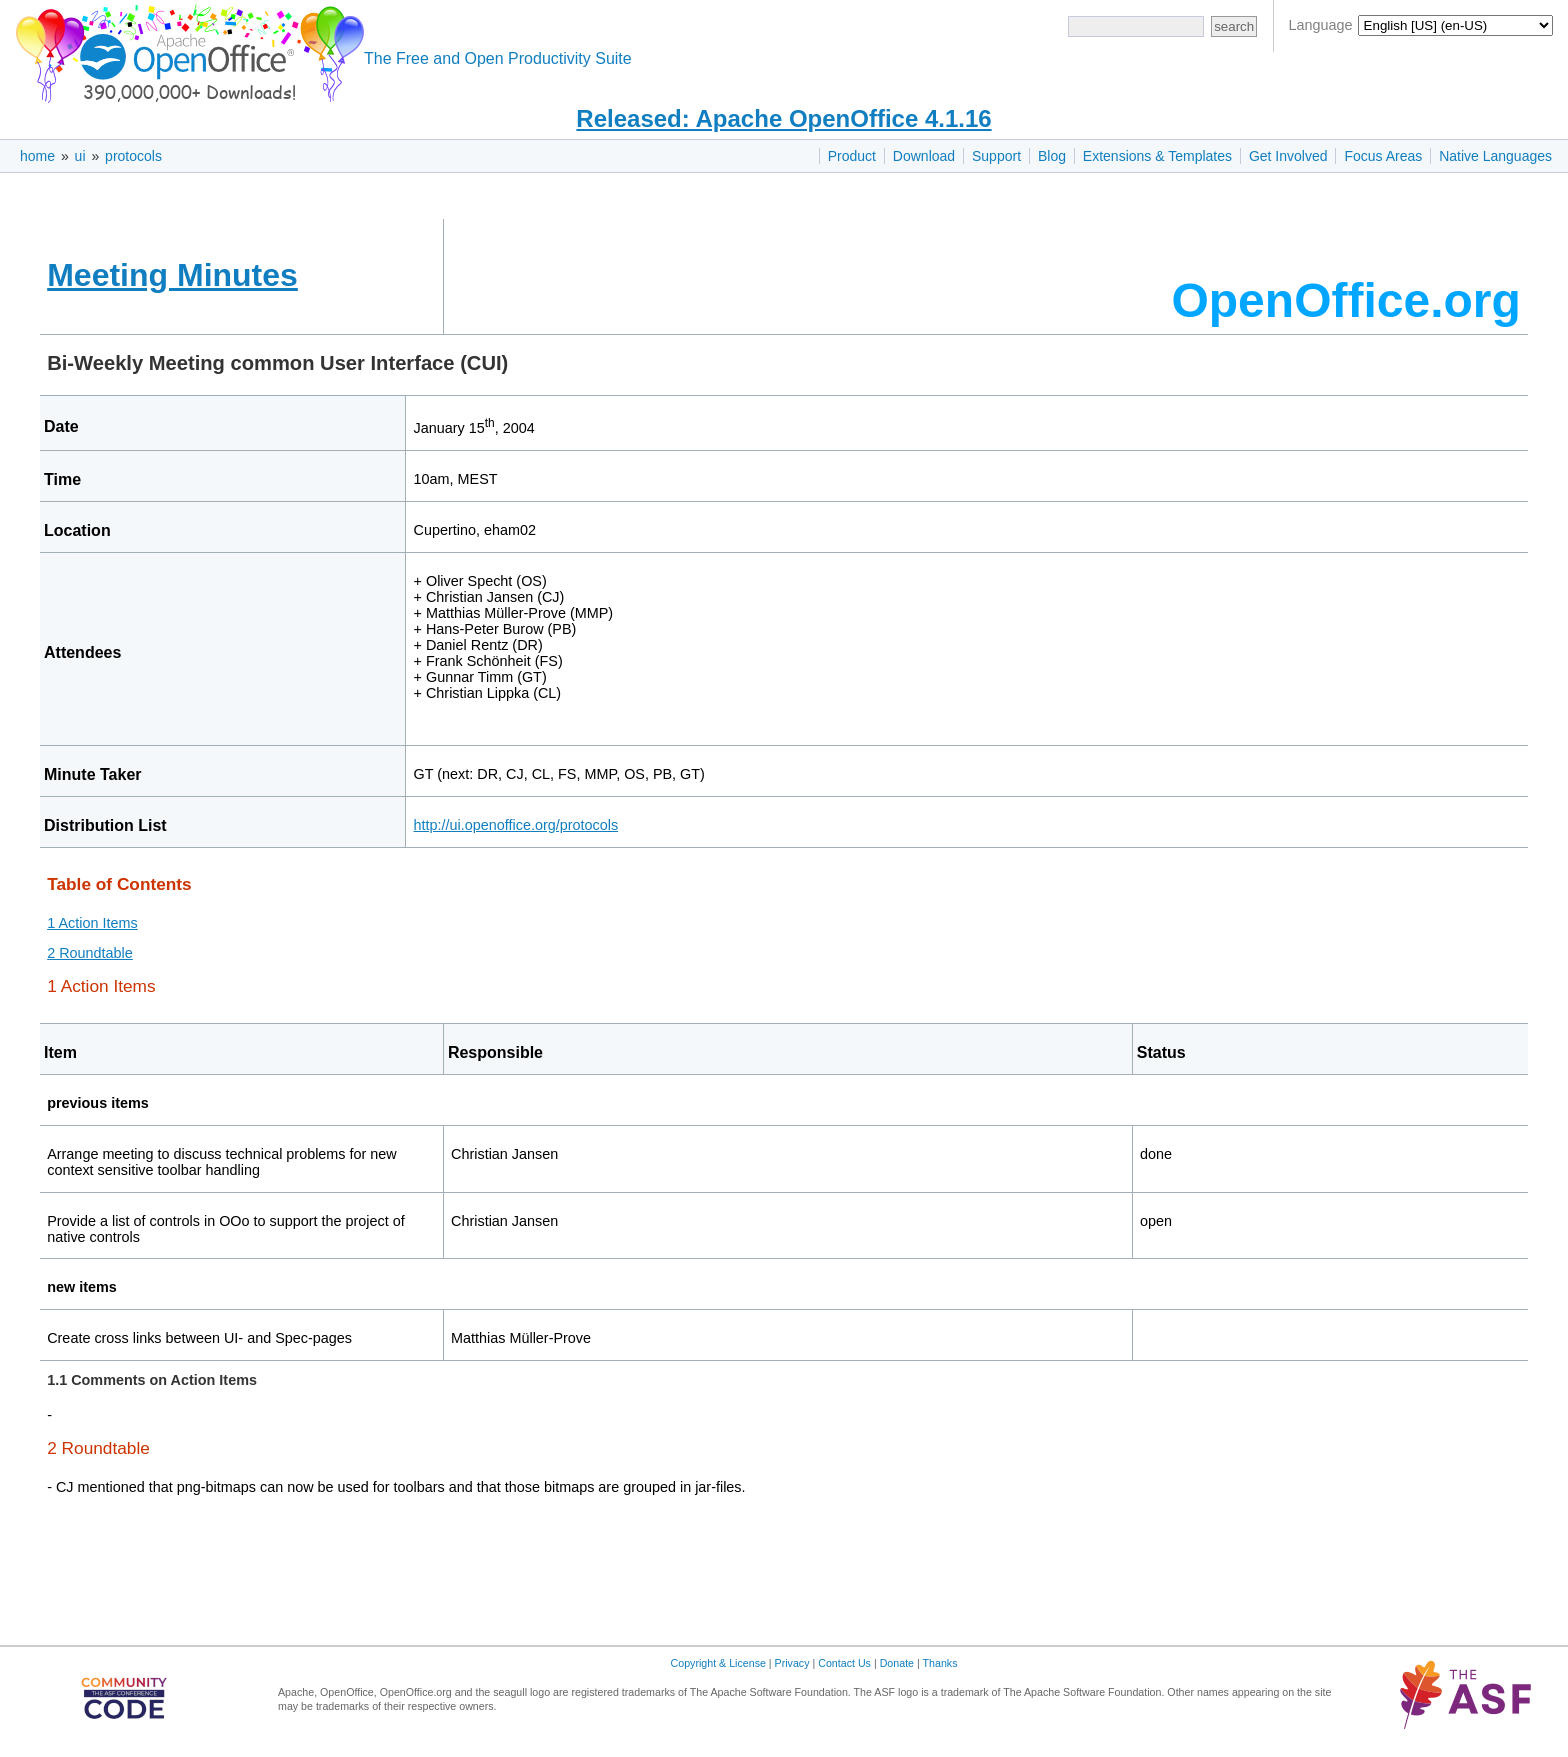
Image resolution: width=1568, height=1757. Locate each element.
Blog (1052, 156)
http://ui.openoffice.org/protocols (516, 825)
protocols (133, 156)
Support (996, 156)
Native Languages (1495, 156)
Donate (897, 1663)
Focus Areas (1383, 156)
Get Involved (1288, 156)
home (37, 156)
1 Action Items (92, 923)
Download (924, 156)
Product (852, 156)
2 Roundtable (90, 953)
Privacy (792, 1663)
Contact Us (844, 1663)
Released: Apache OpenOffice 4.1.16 (783, 118)
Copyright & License (718, 1663)
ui (80, 156)
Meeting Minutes (172, 275)
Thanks (940, 1663)
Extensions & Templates (1157, 156)
